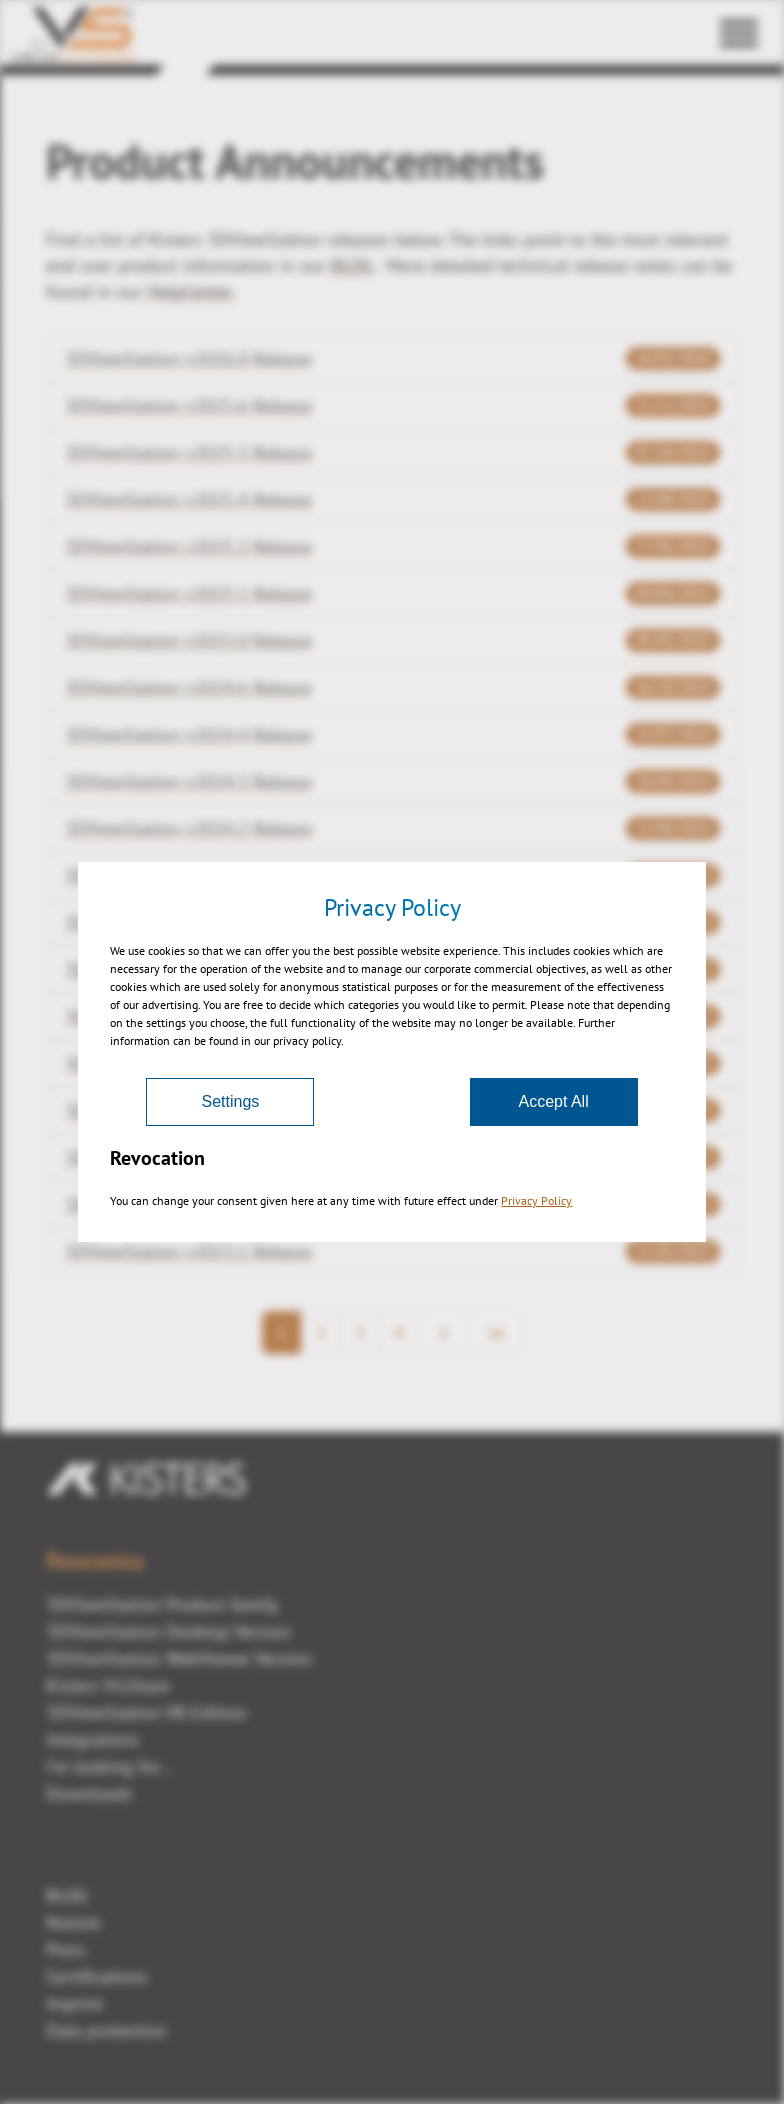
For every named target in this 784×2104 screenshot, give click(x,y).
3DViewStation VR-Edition (146, 1712)
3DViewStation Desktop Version (168, 1631)
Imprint (74, 2003)
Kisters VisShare (108, 1685)
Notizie (73, 1922)
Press (66, 1949)
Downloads (89, 1793)
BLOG (67, 1895)
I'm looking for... (109, 1766)
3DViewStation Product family (162, 1604)
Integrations (93, 1739)
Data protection (106, 2030)
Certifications (97, 1976)
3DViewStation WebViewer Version (179, 1658)
